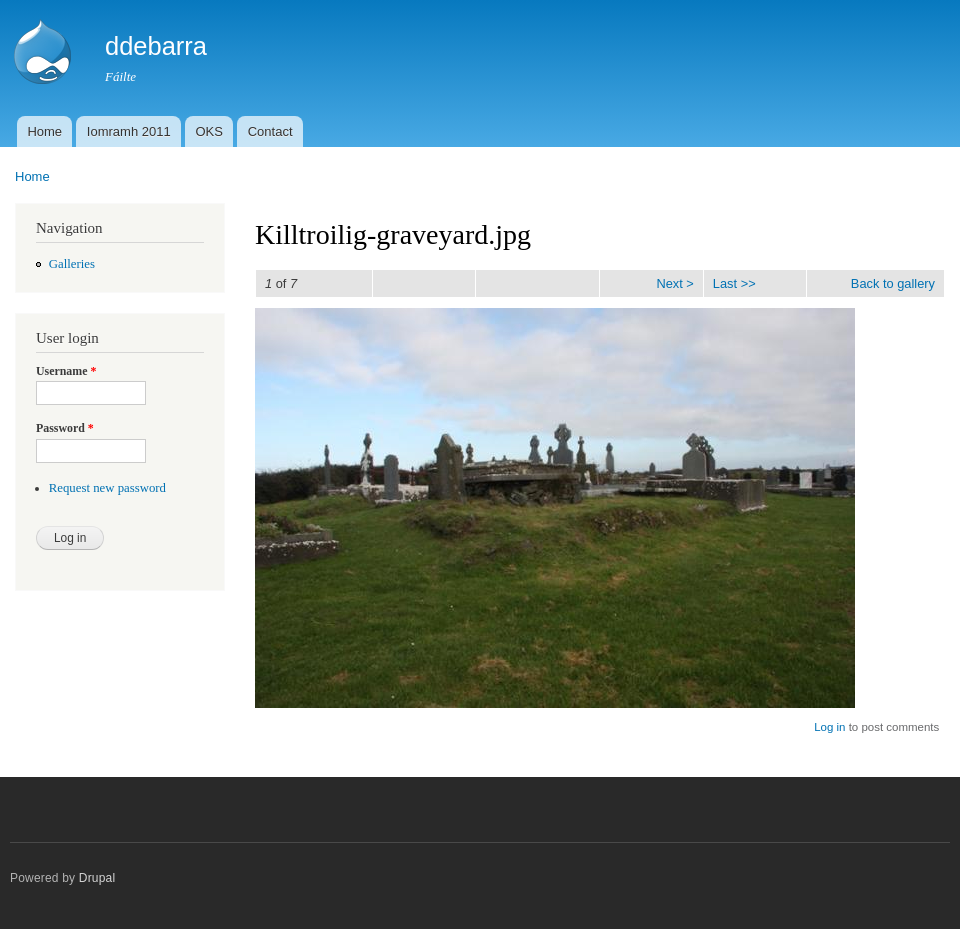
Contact (270, 131)
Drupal (97, 878)
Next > (674, 283)
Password (65, 428)
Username (66, 371)
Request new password (107, 488)
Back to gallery (893, 283)
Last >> (734, 283)
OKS (208, 131)
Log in (829, 727)
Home (44, 131)
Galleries (72, 264)
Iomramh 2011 (129, 131)
